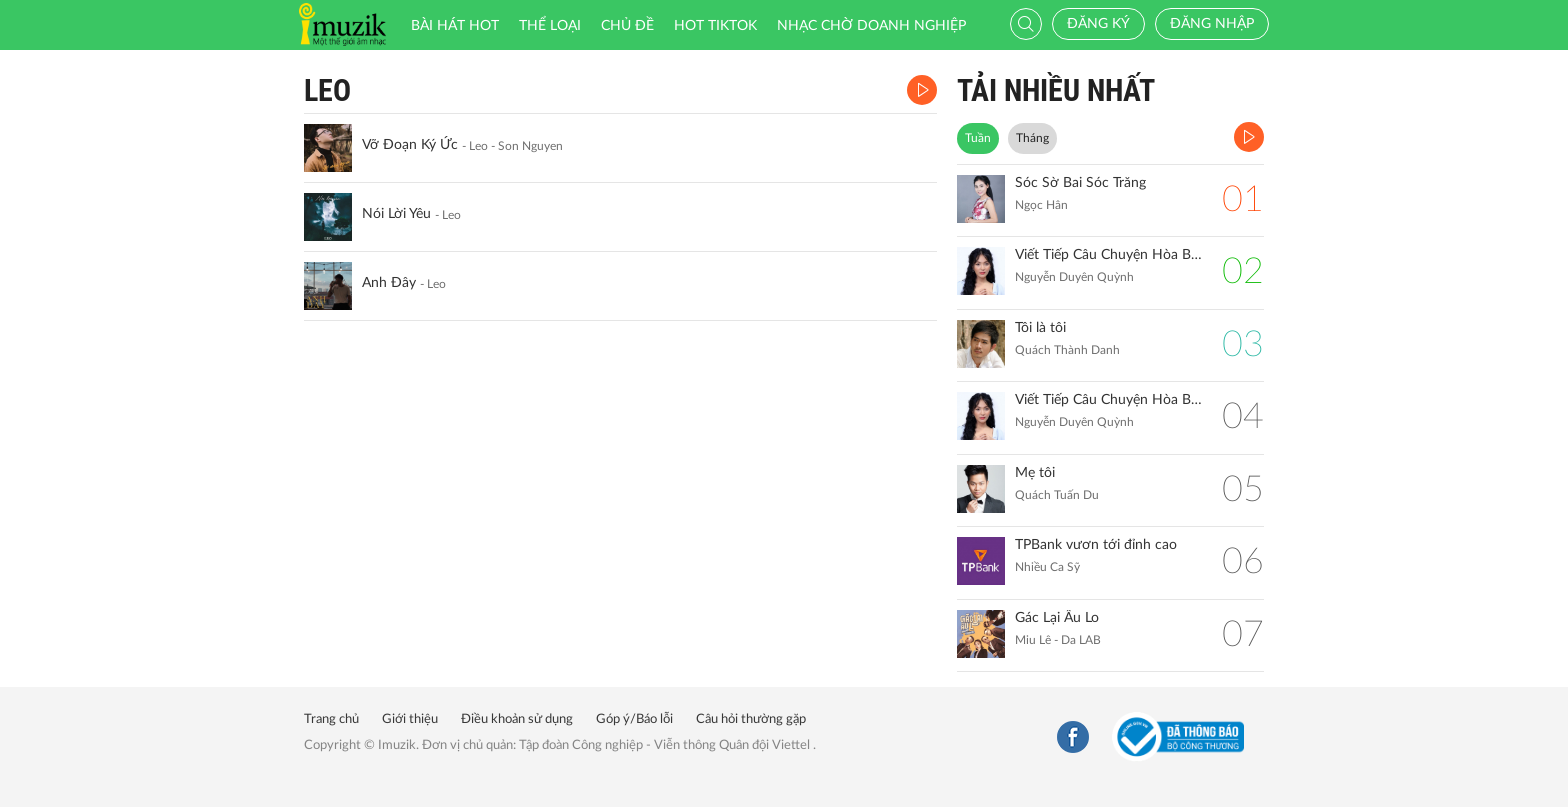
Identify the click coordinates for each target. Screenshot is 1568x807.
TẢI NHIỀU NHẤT (1056, 90)
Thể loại (550, 26)
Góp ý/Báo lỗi (634, 719)
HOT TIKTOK (715, 26)
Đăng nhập (1212, 24)
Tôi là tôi (1040, 328)
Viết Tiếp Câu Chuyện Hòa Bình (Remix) (1108, 255)
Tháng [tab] (1032, 138)
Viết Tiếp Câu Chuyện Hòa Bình (1108, 400)
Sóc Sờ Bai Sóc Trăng (1080, 183)
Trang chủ (331, 719)
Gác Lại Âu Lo (1057, 618)
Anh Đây (389, 283)
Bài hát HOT (455, 26)
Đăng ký (1098, 24)
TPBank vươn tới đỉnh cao (1096, 545)
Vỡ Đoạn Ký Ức (410, 145)
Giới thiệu (410, 719)
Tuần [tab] (978, 138)
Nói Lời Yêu (396, 214)
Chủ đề (627, 26)
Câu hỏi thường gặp (751, 719)
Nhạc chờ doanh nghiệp (871, 26)
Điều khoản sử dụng (517, 719)
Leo (327, 90)
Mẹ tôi (1035, 473)
